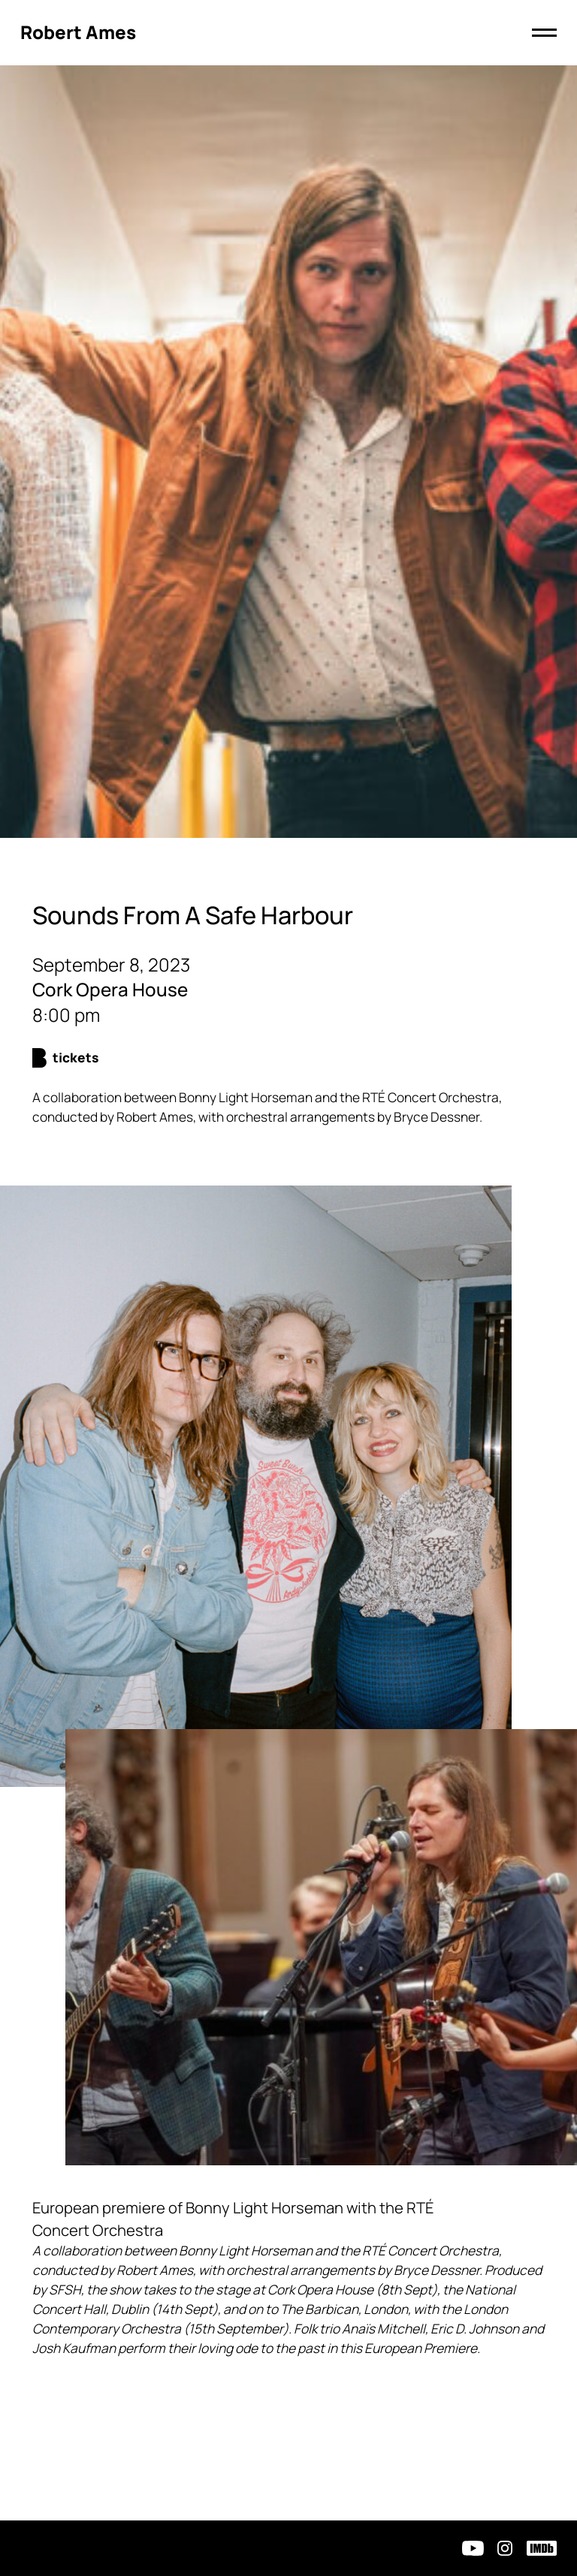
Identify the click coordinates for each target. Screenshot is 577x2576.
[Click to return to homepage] (78, 32)
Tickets (75, 1057)
